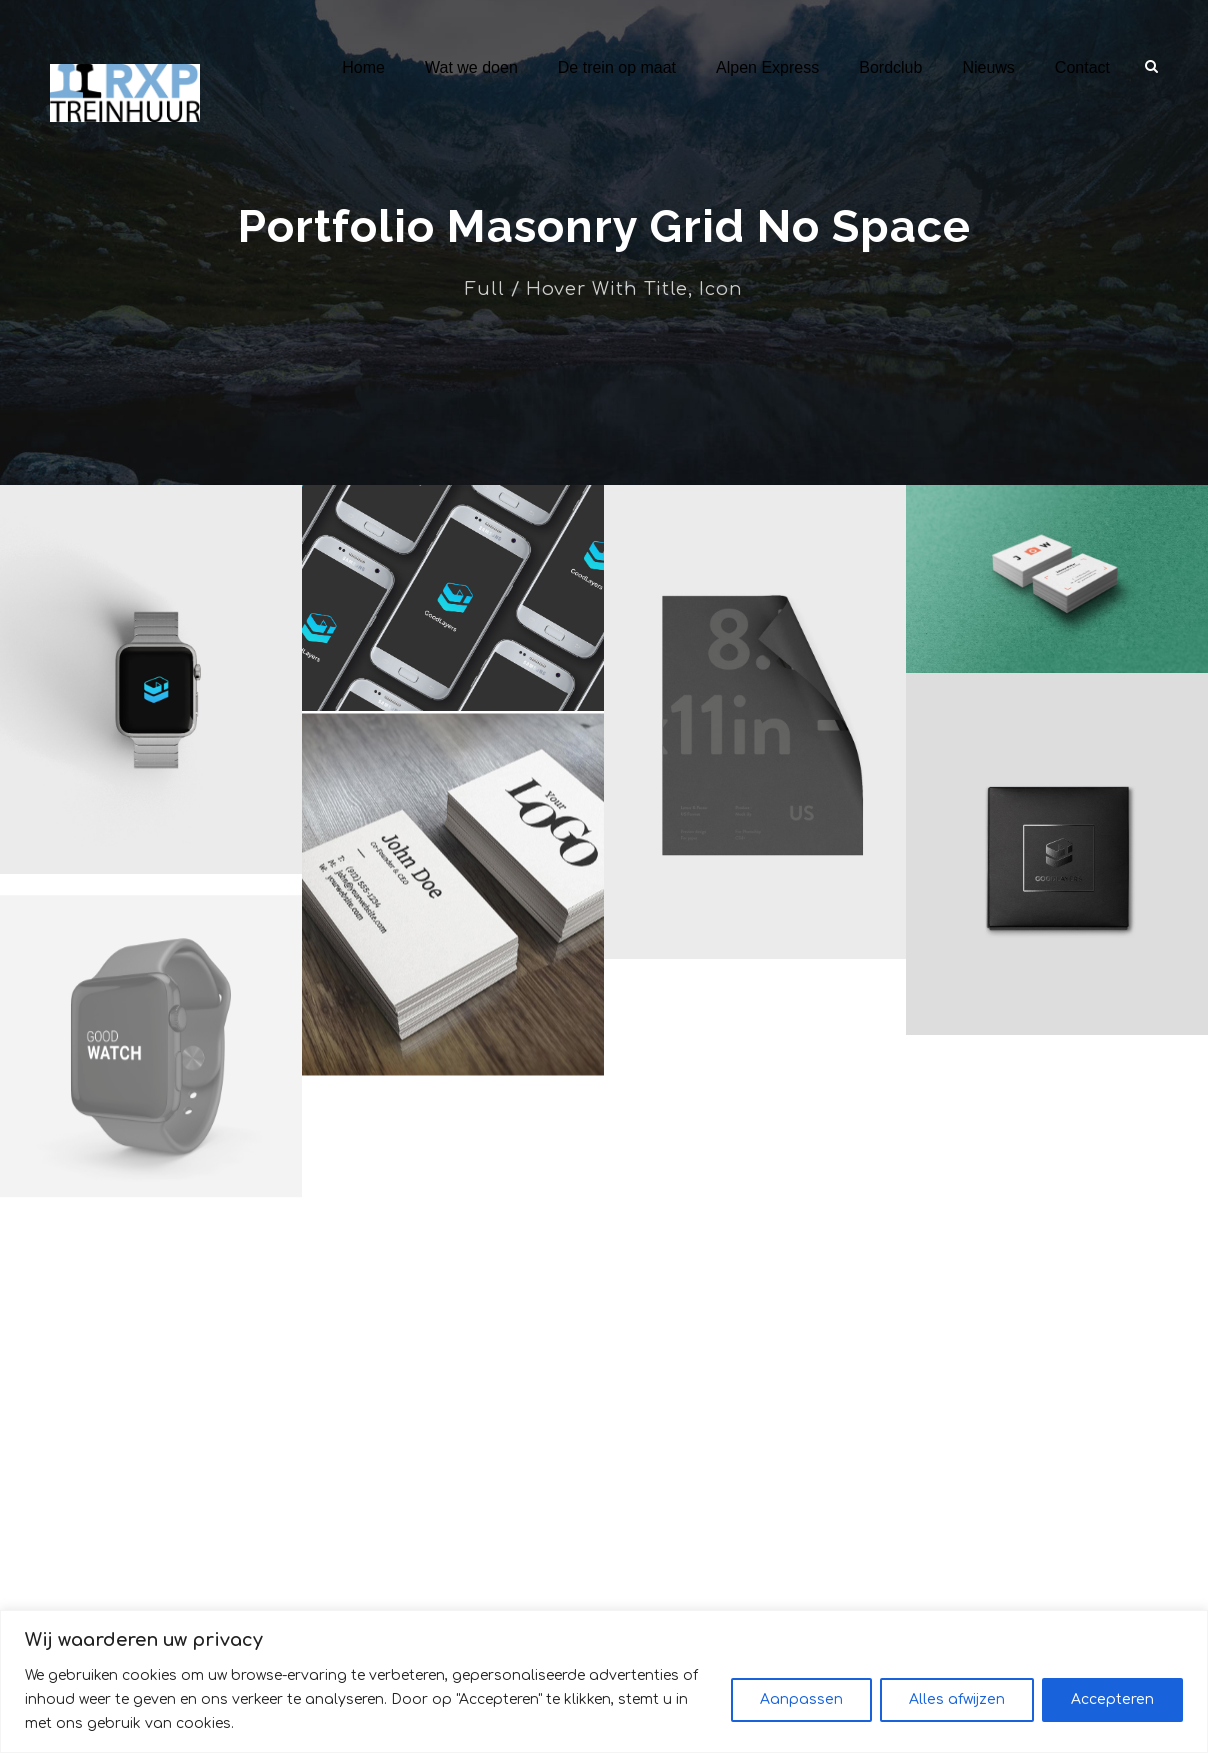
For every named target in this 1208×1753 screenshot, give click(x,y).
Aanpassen (801, 1711)
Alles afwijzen (957, 1711)
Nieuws (988, 67)
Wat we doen (471, 67)
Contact (1082, 67)
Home (363, 67)
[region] (604, 1693)
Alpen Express (767, 67)
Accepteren (1112, 1711)
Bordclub (890, 67)
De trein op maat (617, 67)
